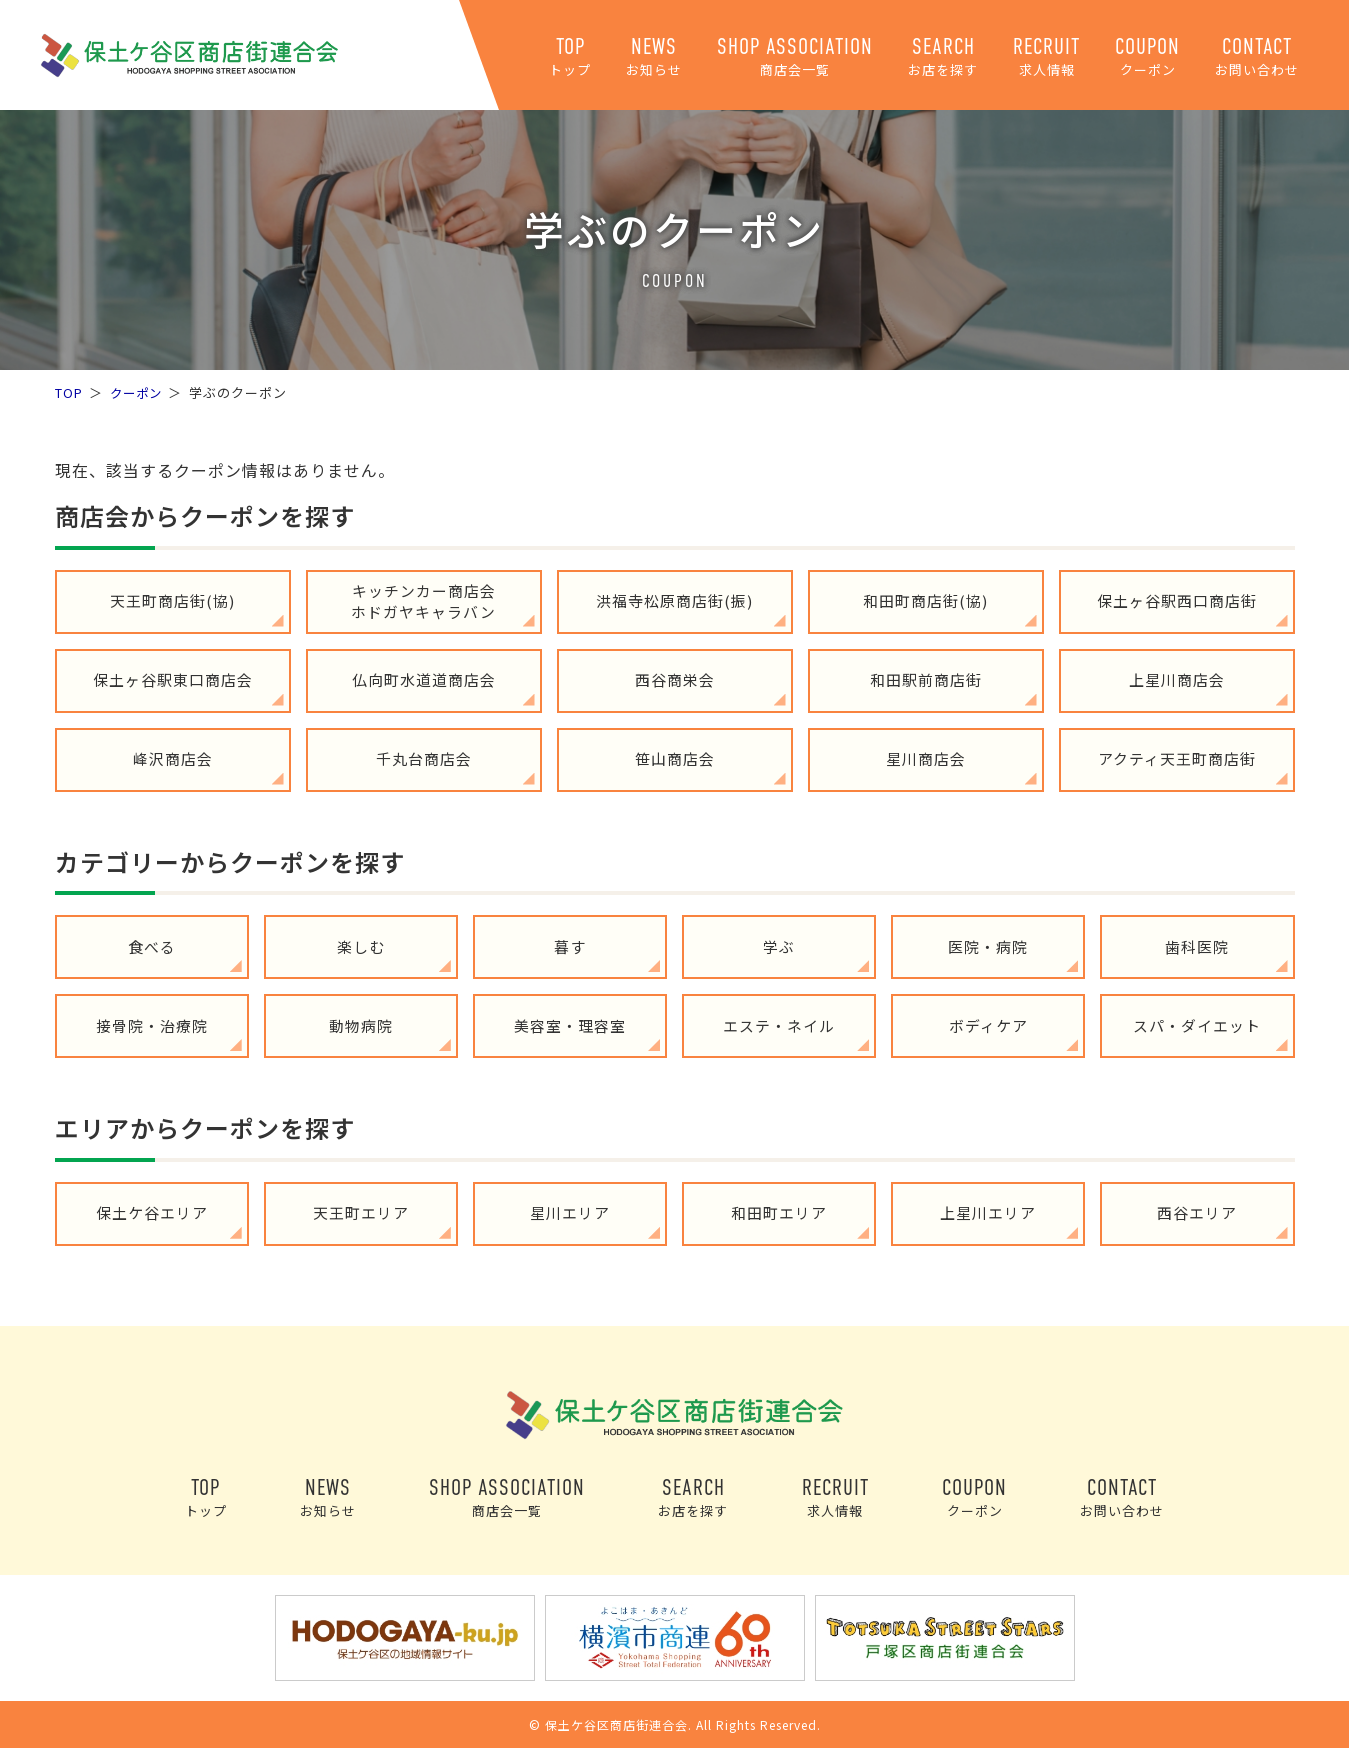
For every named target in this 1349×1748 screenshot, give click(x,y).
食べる (152, 946)
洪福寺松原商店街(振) (674, 601)
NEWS (654, 56)
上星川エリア (988, 1213)
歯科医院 (1197, 946)
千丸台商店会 (424, 759)
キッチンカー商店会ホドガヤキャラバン (423, 601)
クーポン (138, 392)
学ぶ (779, 946)
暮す (570, 946)
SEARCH (943, 56)
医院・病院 (988, 946)
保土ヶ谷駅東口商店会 (173, 680)
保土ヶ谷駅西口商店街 (1177, 601)
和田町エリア (779, 1213)
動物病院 (361, 1025)
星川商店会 (926, 759)
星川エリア (570, 1213)
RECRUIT (1046, 56)
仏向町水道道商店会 (424, 680)
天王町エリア (361, 1213)
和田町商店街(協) (925, 601)
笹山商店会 (675, 759)
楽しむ (361, 946)
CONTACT (1257, 56)
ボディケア (988, 1025)
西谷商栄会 (675, 680)
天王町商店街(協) (172, 601)
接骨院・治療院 (152, 1025)
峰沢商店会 (173, 759)
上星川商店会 (1177, 680)
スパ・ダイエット (1197, 1025)
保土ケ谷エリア (152, 1213)
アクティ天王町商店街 (1177, 759)
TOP (570, 56)
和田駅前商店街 (926, 680)
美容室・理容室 (570, 1025)
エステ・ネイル (779, 1025)
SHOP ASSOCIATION (795, 56)
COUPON (1147, 56)
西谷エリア (1197, 1213)
